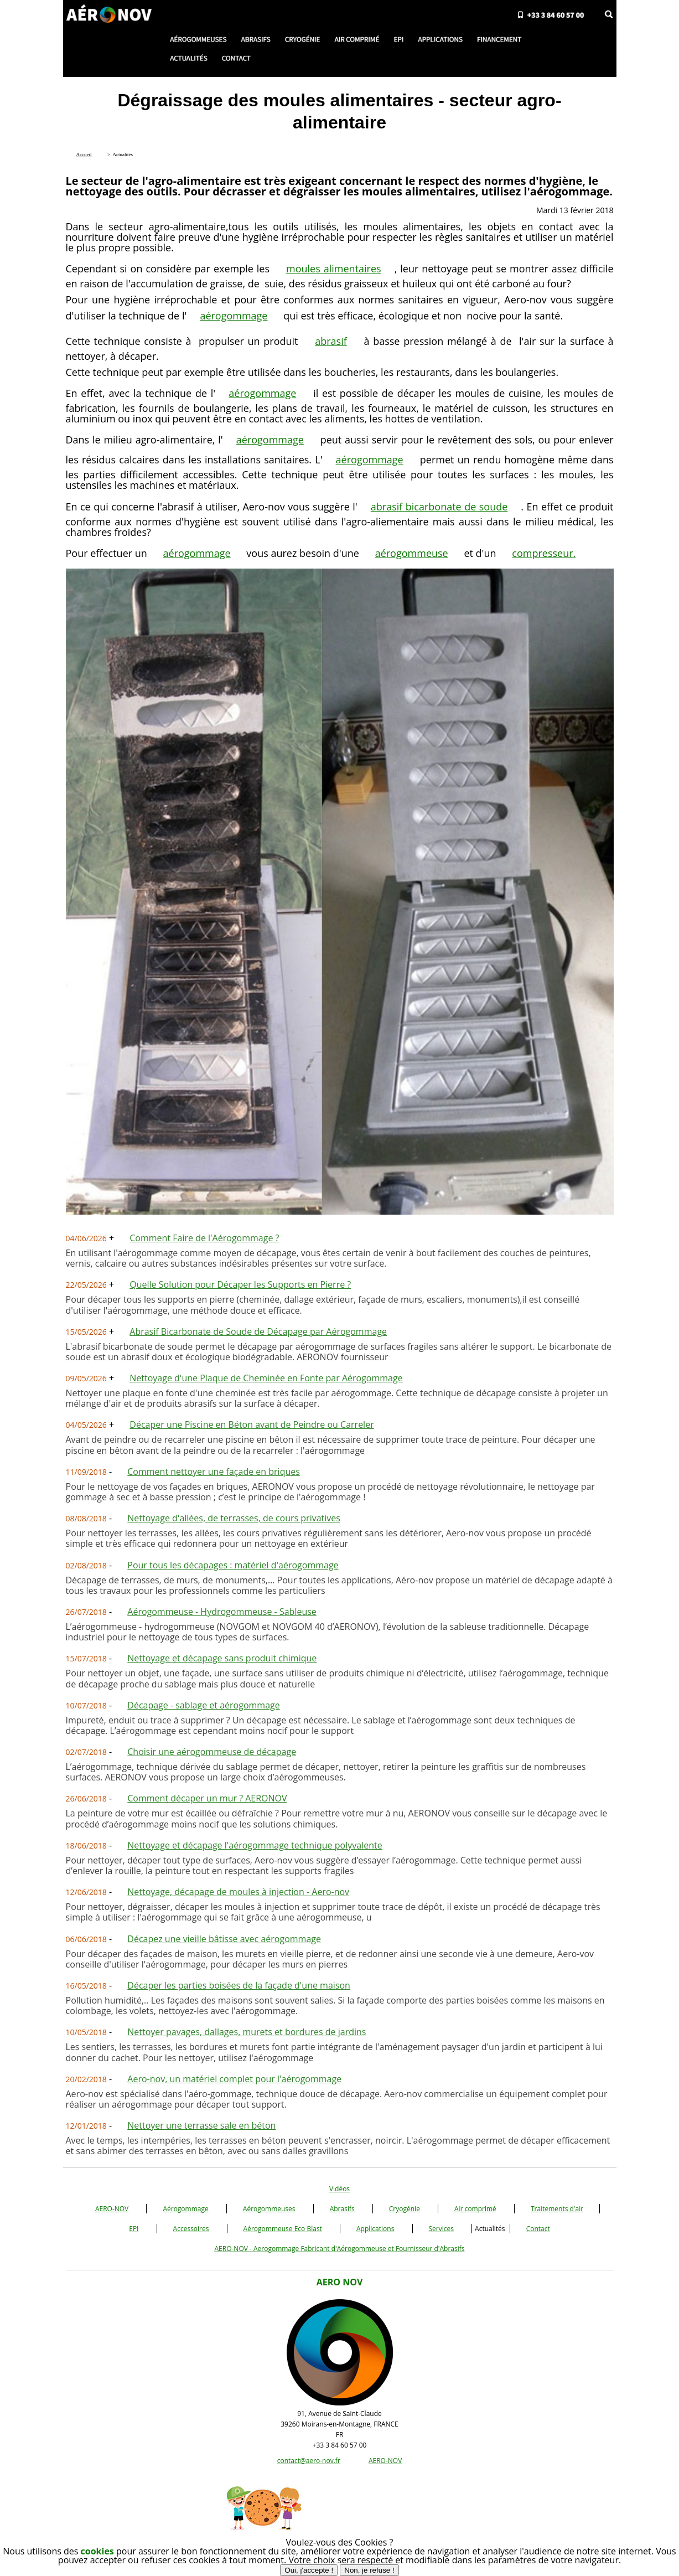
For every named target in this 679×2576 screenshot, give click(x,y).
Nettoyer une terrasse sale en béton (201, 2125)
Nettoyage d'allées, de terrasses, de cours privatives (233, 1518)
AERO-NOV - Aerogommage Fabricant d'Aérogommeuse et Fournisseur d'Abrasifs (339, 2248)
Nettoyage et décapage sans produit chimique (222, 1658)
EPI (133, 2228)
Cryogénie (404, 2208)
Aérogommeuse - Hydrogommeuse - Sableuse (222, 1612)
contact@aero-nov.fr (308, 2460)
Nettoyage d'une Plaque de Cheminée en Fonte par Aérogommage (265, 1378)
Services (441, 2228)
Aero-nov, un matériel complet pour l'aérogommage (234, 2079)
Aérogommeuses (269, 2208)
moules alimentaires (333, 268)
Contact (538, 2228)
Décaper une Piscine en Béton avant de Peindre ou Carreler (251, 1424)
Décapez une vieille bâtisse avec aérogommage (224, 1939)
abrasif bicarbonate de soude (439, 506)
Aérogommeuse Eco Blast (282, 2228)
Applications (375, 2228)
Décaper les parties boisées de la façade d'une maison (238, 1985)
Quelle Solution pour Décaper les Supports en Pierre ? (240, 1284)
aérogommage (233, 315)
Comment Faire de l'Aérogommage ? (204, 1238)
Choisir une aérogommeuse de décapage (211, 1752)
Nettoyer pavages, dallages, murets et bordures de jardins (246, 2032)
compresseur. (544, 553)
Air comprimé (475, 2208)
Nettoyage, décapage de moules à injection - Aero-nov (238, 1892)
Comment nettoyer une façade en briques (213, 1471)
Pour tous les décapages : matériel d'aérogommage (232, 1565)
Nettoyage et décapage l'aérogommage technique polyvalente (254, 1845)
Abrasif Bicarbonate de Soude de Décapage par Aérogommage (258, 1331)
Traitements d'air (557, 2208)
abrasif (331, 341)
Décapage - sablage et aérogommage (203, 1705)
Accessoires (191, 2228)
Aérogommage (185, 2208)
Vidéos (339, 2188)
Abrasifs (342, 2208)
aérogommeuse (411, 553)
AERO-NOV (111, 2208)
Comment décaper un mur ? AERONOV (207, 1798)
